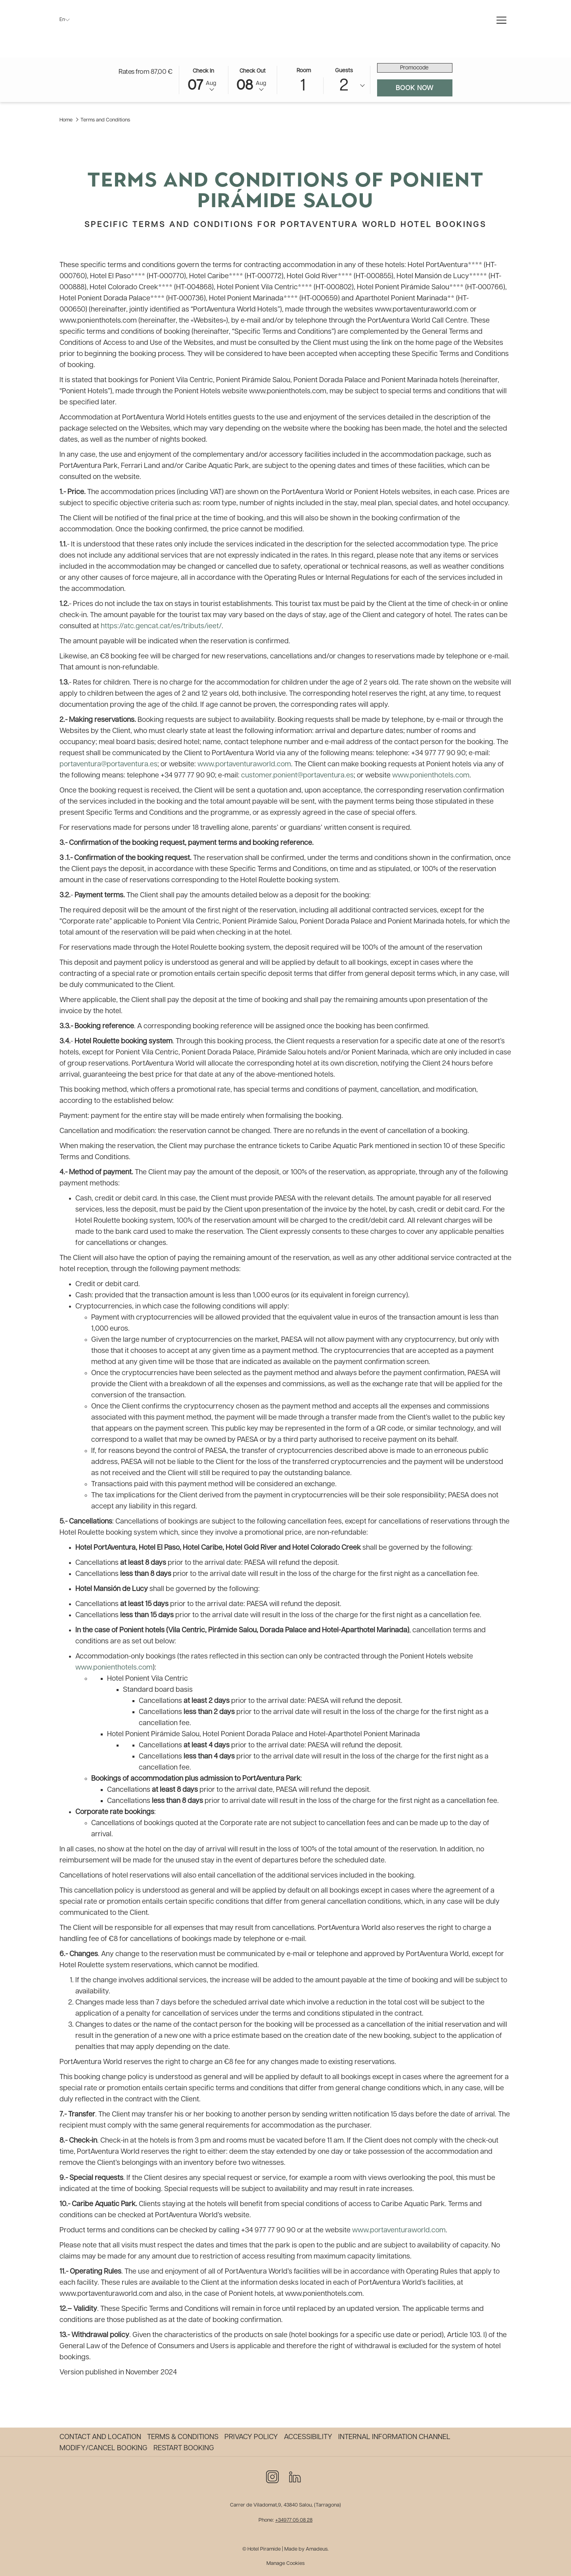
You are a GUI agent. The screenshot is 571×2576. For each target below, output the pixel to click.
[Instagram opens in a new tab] (272, 2476)
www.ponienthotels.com (430, 777)
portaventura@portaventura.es (108, 766)
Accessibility (308, 2437)
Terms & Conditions (182, 2437)
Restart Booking (183, 2448)
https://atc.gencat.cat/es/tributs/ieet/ (161, 628)
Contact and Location (100, 2437)
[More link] (501, 21)
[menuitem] (101, 2437)
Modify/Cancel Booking (103, 2448)
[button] (203, 80)
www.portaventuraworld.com (244, 766)
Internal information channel (394, 2437)
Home (66, 122)
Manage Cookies (285, 2563)
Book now (424, 90)
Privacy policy (251, 2437)
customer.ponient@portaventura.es (297, 777)
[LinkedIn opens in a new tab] (295, 2476)
